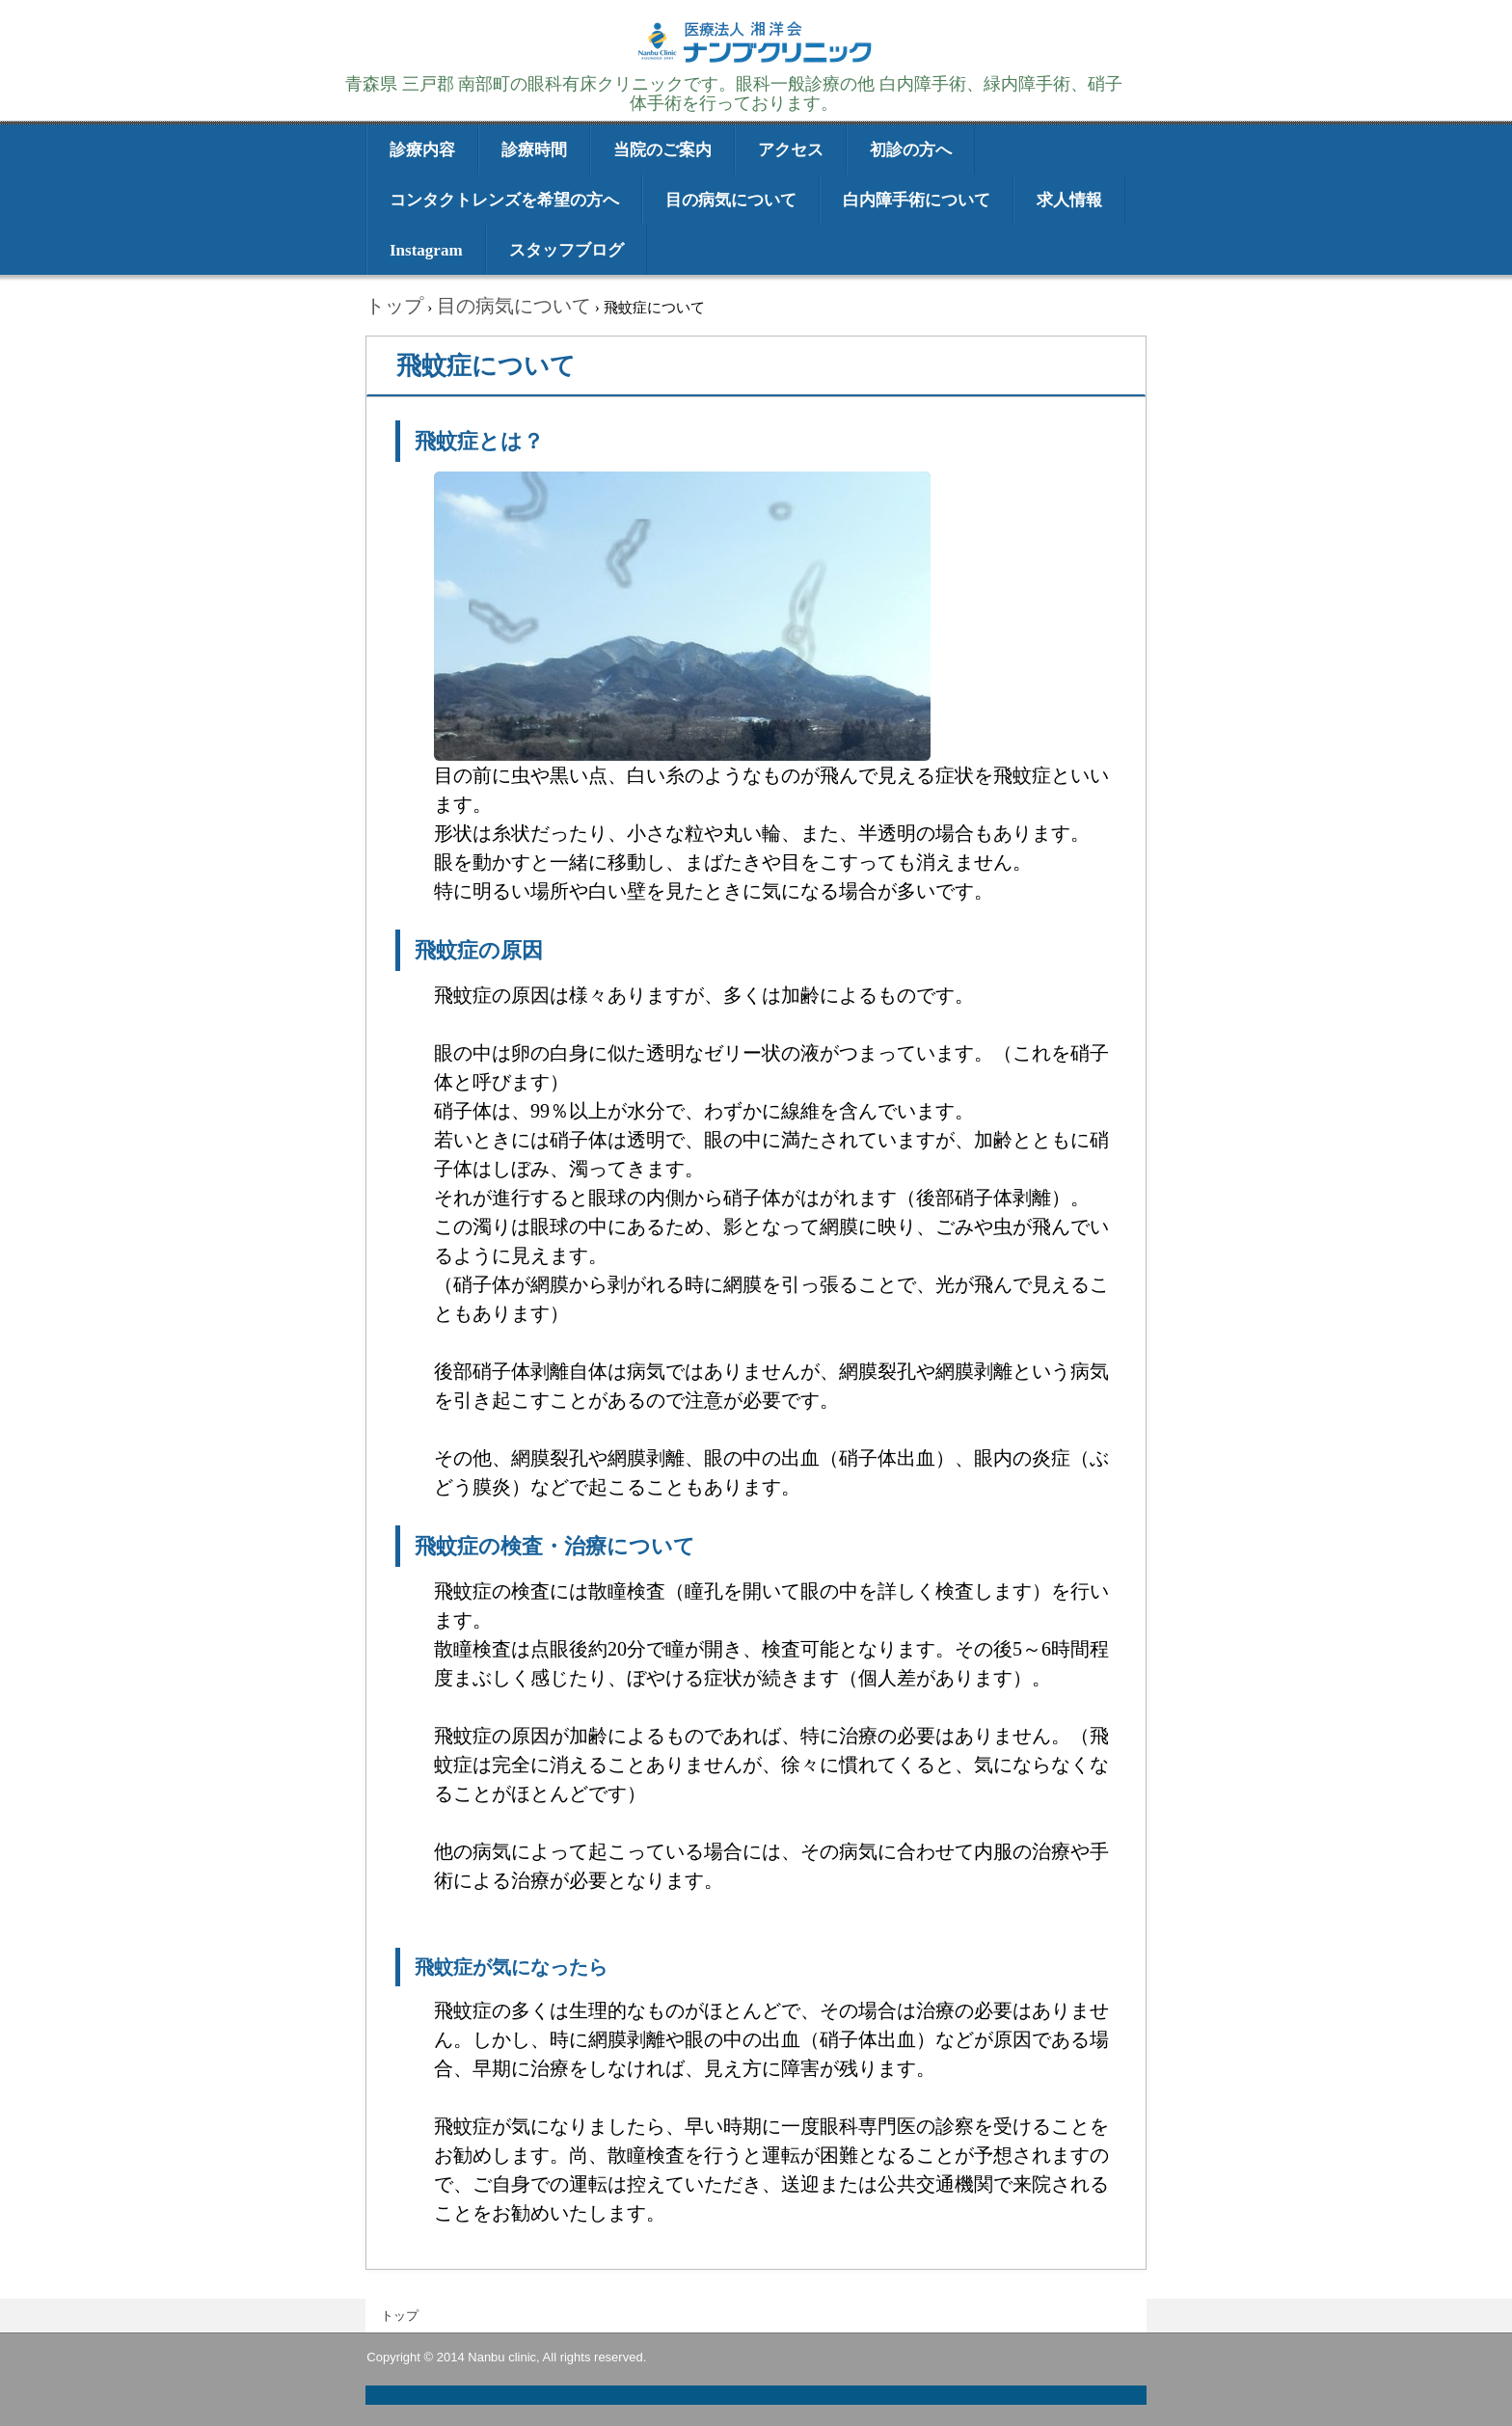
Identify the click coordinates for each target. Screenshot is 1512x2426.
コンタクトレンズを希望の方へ (504, 200)
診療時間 (534, 150)
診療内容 (422, 150)
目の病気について (730, 200)
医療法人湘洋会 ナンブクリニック (756, 60)
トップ (399, 2315)
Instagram (426, 250)
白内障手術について (916, 200)
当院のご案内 (662, 150)
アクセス (791, 150)
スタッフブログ (566, 250)
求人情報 (1069, 200)
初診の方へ (911, 150)
